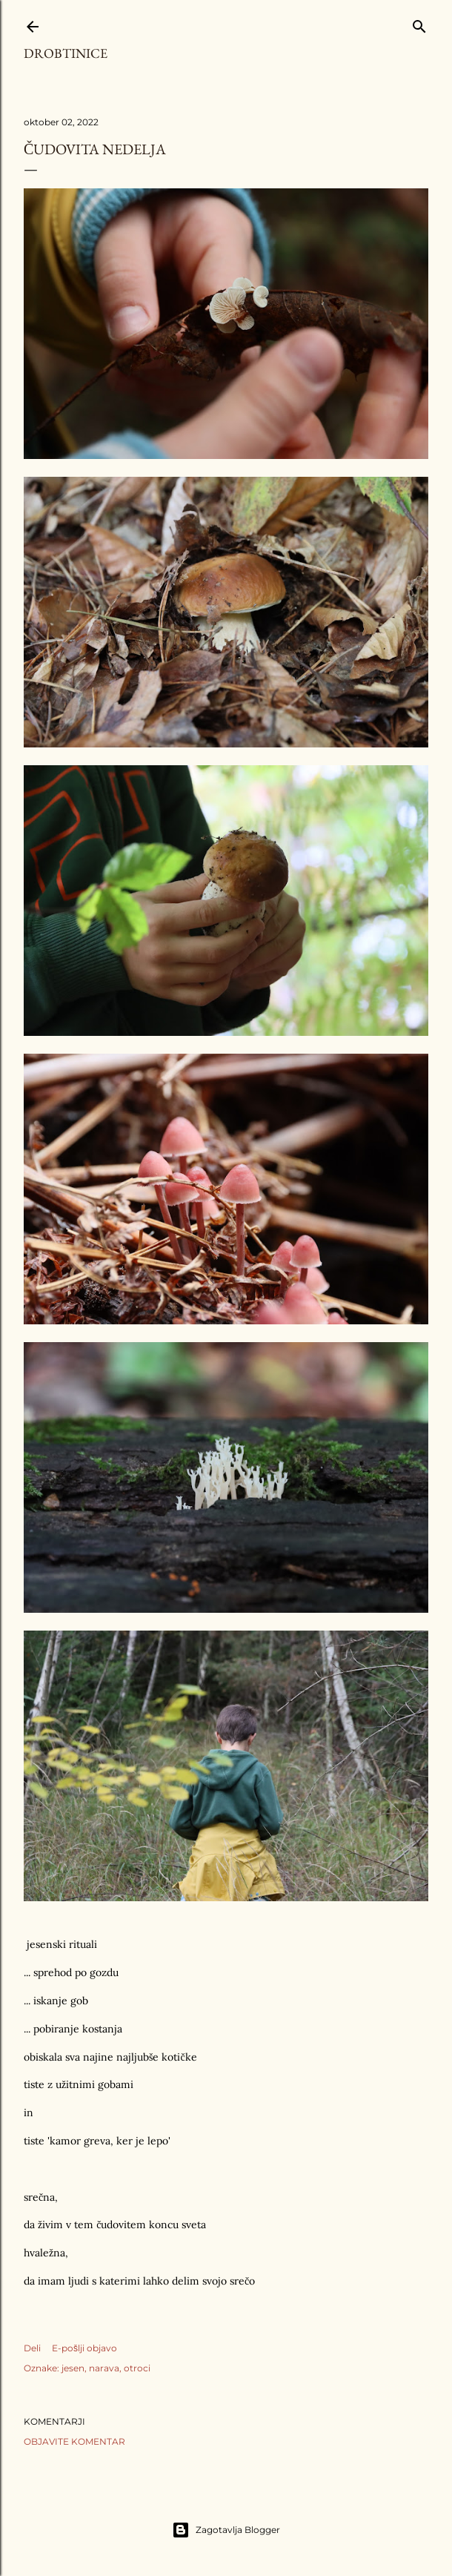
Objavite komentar (74, 2441)
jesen (73, 2368)
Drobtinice (65, 53)
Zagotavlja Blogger (226, 2530)
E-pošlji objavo (84, 2348)
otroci (137, 2368)
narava (104, 2368)
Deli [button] (32, 2348)
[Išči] (419, 23)
